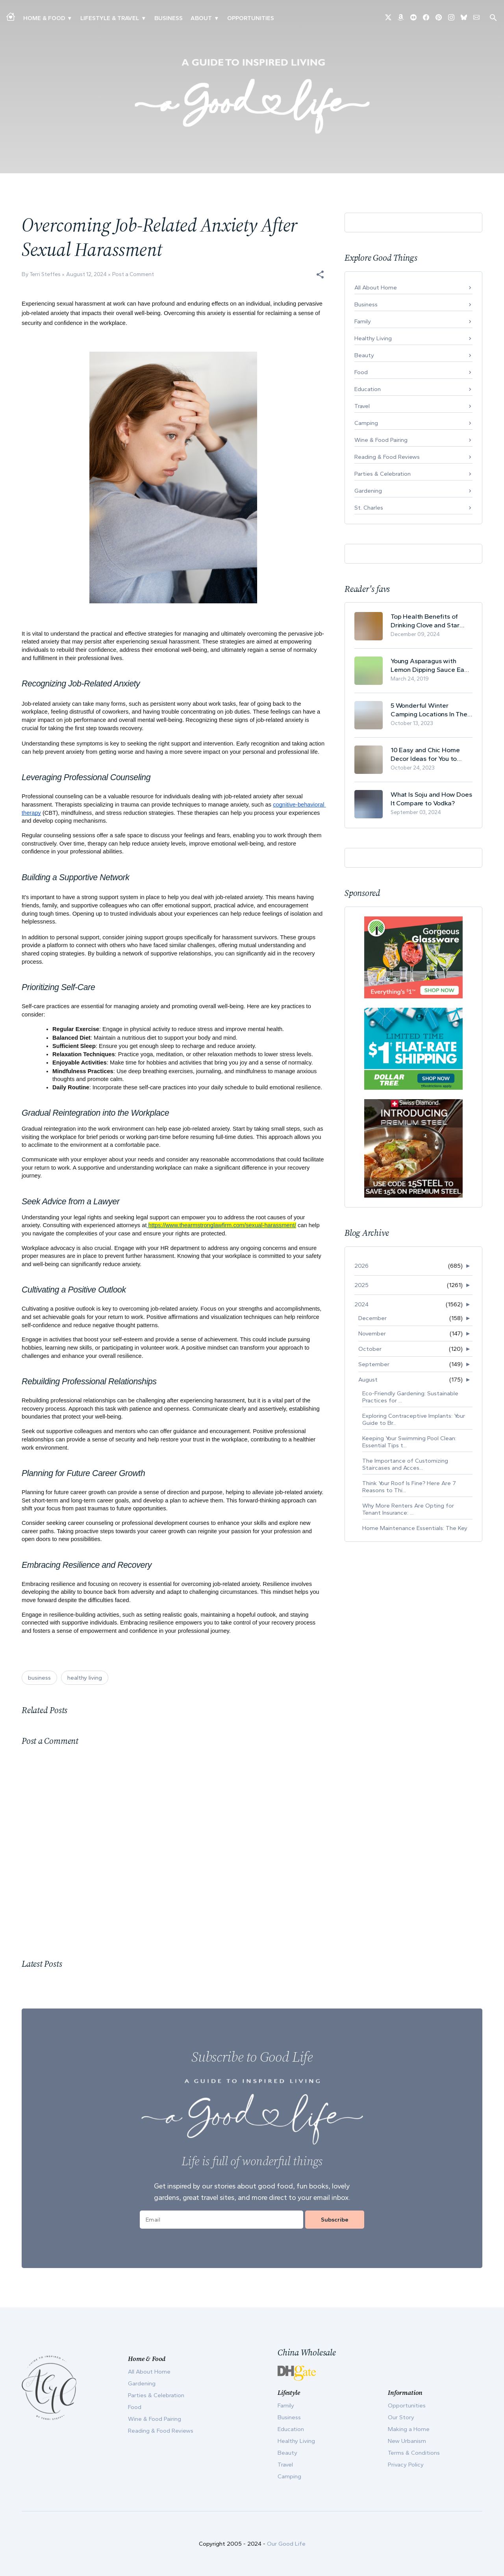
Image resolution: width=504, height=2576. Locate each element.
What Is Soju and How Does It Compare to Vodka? (431, 798)
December (372, 1318)
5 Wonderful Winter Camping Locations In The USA (429, 709)
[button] (320, 274)
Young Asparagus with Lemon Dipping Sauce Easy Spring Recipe (431, 665)
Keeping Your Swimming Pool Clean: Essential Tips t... (409, 1442)
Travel (362, 406)
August (368, 1379)
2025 (361, 1285)
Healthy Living (373, 338)
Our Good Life (286, 2543)
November (372, 1333)
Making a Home (409, 2429)
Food (361, 372)
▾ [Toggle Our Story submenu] (216, 18)
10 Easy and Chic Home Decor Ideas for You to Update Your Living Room (428, 754)
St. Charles (368, 507)
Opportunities (250, 18)
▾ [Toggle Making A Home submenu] (69, 18)
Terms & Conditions (414, 2452)
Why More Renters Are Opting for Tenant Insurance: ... (408, 1509)
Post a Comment (133, 274)
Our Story (401, 2417)
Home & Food (44, 18)
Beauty (364, 355)
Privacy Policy (406, 2464)
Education (367, 389)
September (373, 1364)
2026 (361, 1265)
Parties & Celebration (382, 473)
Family (362, 321)
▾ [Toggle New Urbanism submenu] (143, 18)
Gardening (368, 490)
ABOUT (201, 18)
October (370, 1348)
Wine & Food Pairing (381, 439)
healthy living (84, 1677)
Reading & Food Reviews (387, 456)
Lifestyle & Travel (109, 18)
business (39, 1677)
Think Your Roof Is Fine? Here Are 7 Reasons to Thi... (409, 1487)
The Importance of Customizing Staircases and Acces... (405, 1464)
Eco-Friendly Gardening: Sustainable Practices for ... (410, 1397)
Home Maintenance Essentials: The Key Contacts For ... (414, 1531)
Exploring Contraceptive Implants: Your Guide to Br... (413, 1419)
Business (168, 18)
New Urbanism (407, 2440)
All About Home (375, 287)
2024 (361, 1304)
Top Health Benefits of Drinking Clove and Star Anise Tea (425, 620)
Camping (366, 423)
